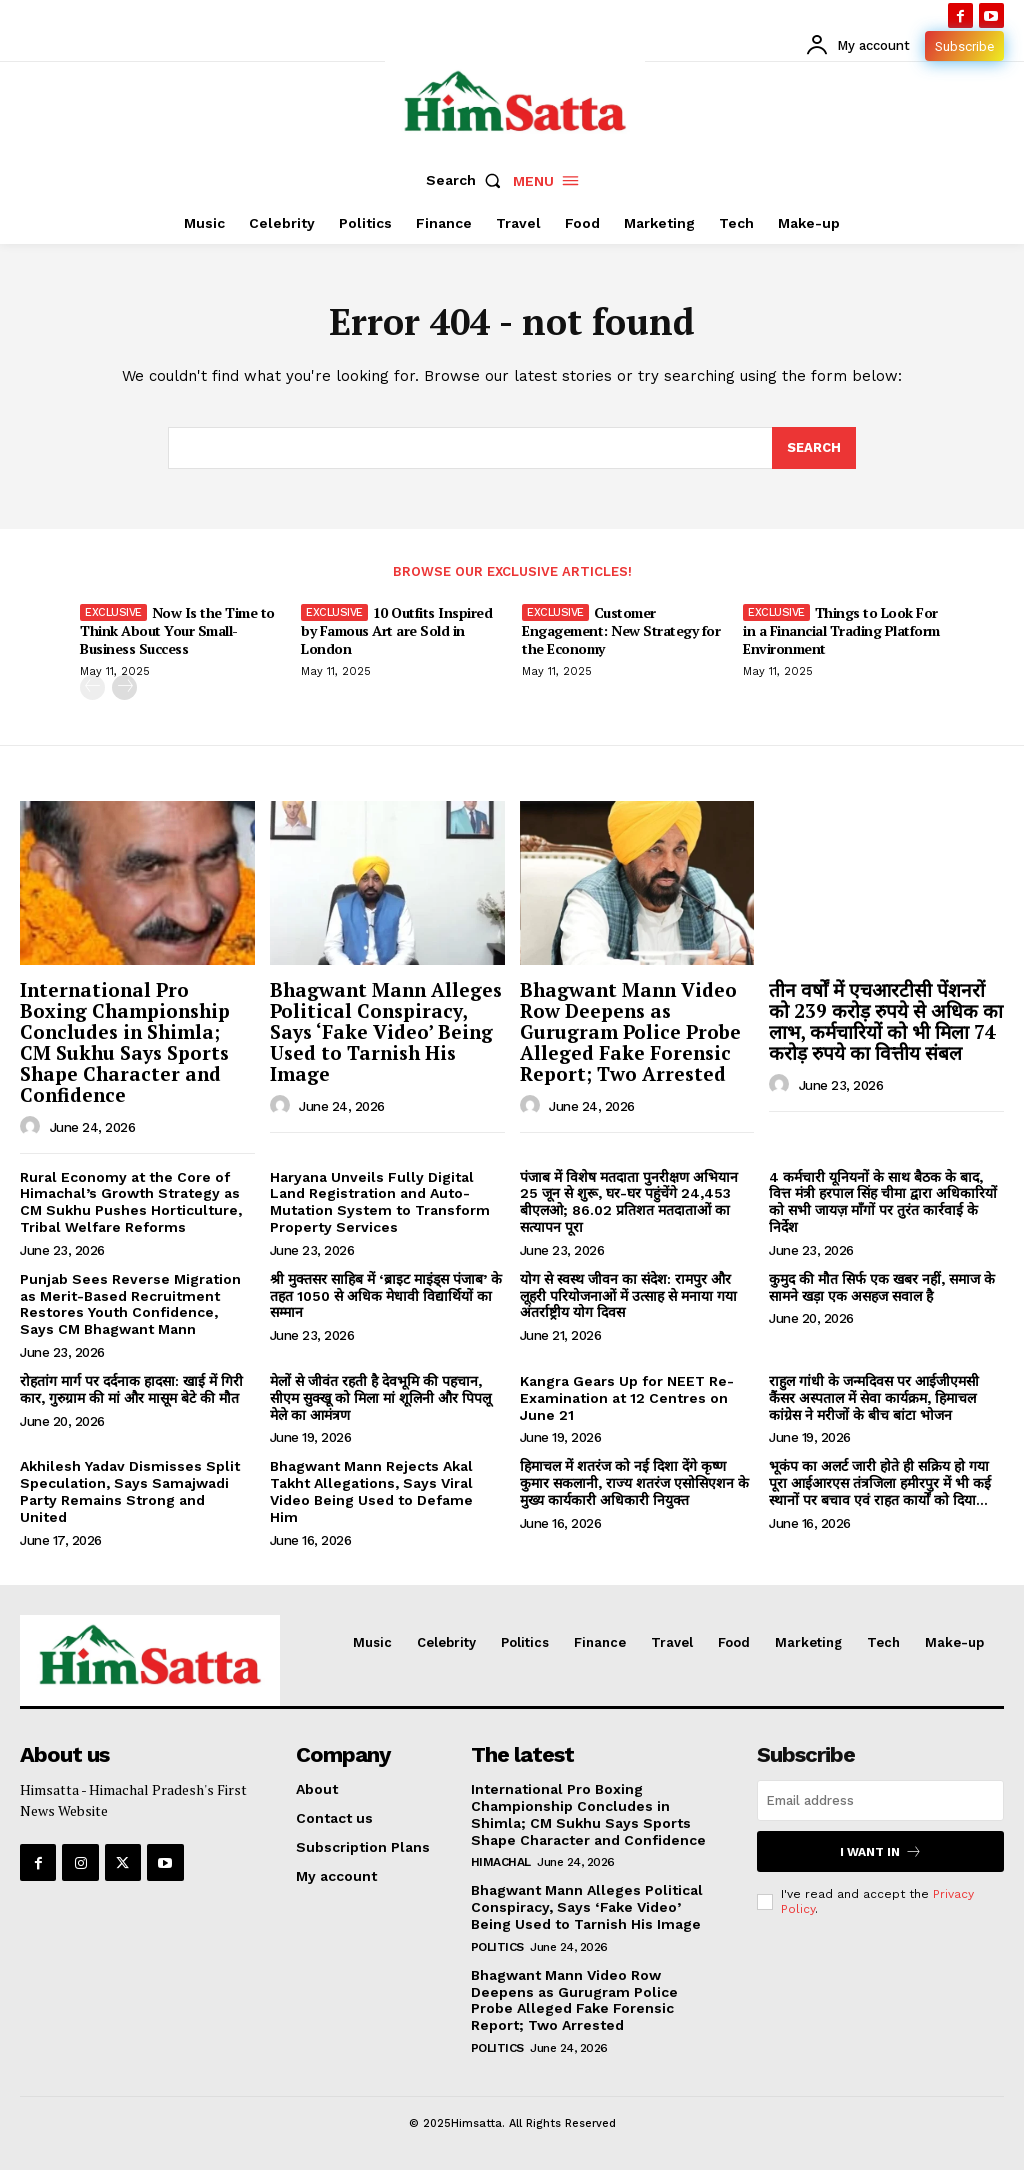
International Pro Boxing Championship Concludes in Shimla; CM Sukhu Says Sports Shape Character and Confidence (125, 1041)
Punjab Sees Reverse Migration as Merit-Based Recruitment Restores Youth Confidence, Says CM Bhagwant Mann (130, 1304)
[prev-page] (92, 688)
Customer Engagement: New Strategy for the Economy (621, 630)
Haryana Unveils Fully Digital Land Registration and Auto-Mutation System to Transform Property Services (380, 1202)
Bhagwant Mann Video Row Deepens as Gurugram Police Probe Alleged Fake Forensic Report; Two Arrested (630, 1031)
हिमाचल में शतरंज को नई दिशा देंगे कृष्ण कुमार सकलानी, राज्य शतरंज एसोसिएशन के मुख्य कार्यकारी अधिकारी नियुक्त (634, 1483)
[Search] (814, 448)
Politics (497, 1947)
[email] (880, 1800)
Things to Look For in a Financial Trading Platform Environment (841, 630)
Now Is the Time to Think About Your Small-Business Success (177, 630)
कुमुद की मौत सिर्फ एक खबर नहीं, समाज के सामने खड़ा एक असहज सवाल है (882, 1287)
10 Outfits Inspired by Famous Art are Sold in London (396, 630)
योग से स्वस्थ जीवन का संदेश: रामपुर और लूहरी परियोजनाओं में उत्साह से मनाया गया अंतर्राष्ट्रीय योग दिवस (628, 1296)
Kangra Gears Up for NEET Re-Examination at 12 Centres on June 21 (627, 1398)
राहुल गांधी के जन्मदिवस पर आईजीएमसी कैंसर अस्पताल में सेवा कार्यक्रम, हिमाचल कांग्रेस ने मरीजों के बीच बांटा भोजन (874, 1398)
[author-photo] (33, 1127)
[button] (468, 180)
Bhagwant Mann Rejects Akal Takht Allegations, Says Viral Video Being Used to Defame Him (371, 1491)
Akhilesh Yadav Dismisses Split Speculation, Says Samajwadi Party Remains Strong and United (130, 1491)
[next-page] (124, 688)
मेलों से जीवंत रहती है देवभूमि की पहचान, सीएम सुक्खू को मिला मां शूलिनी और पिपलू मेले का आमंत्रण (380, 1398)
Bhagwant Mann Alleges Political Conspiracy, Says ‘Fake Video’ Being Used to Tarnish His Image (386, 1031)
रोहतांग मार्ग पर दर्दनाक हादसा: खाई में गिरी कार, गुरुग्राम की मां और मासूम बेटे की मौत (131, 1389)
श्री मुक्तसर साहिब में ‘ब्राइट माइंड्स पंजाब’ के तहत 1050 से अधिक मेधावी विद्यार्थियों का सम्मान (386, 1296)
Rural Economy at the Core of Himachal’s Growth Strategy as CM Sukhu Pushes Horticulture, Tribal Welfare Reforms (131, 1202)
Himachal (501, 1862)
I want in (881, 1851)
